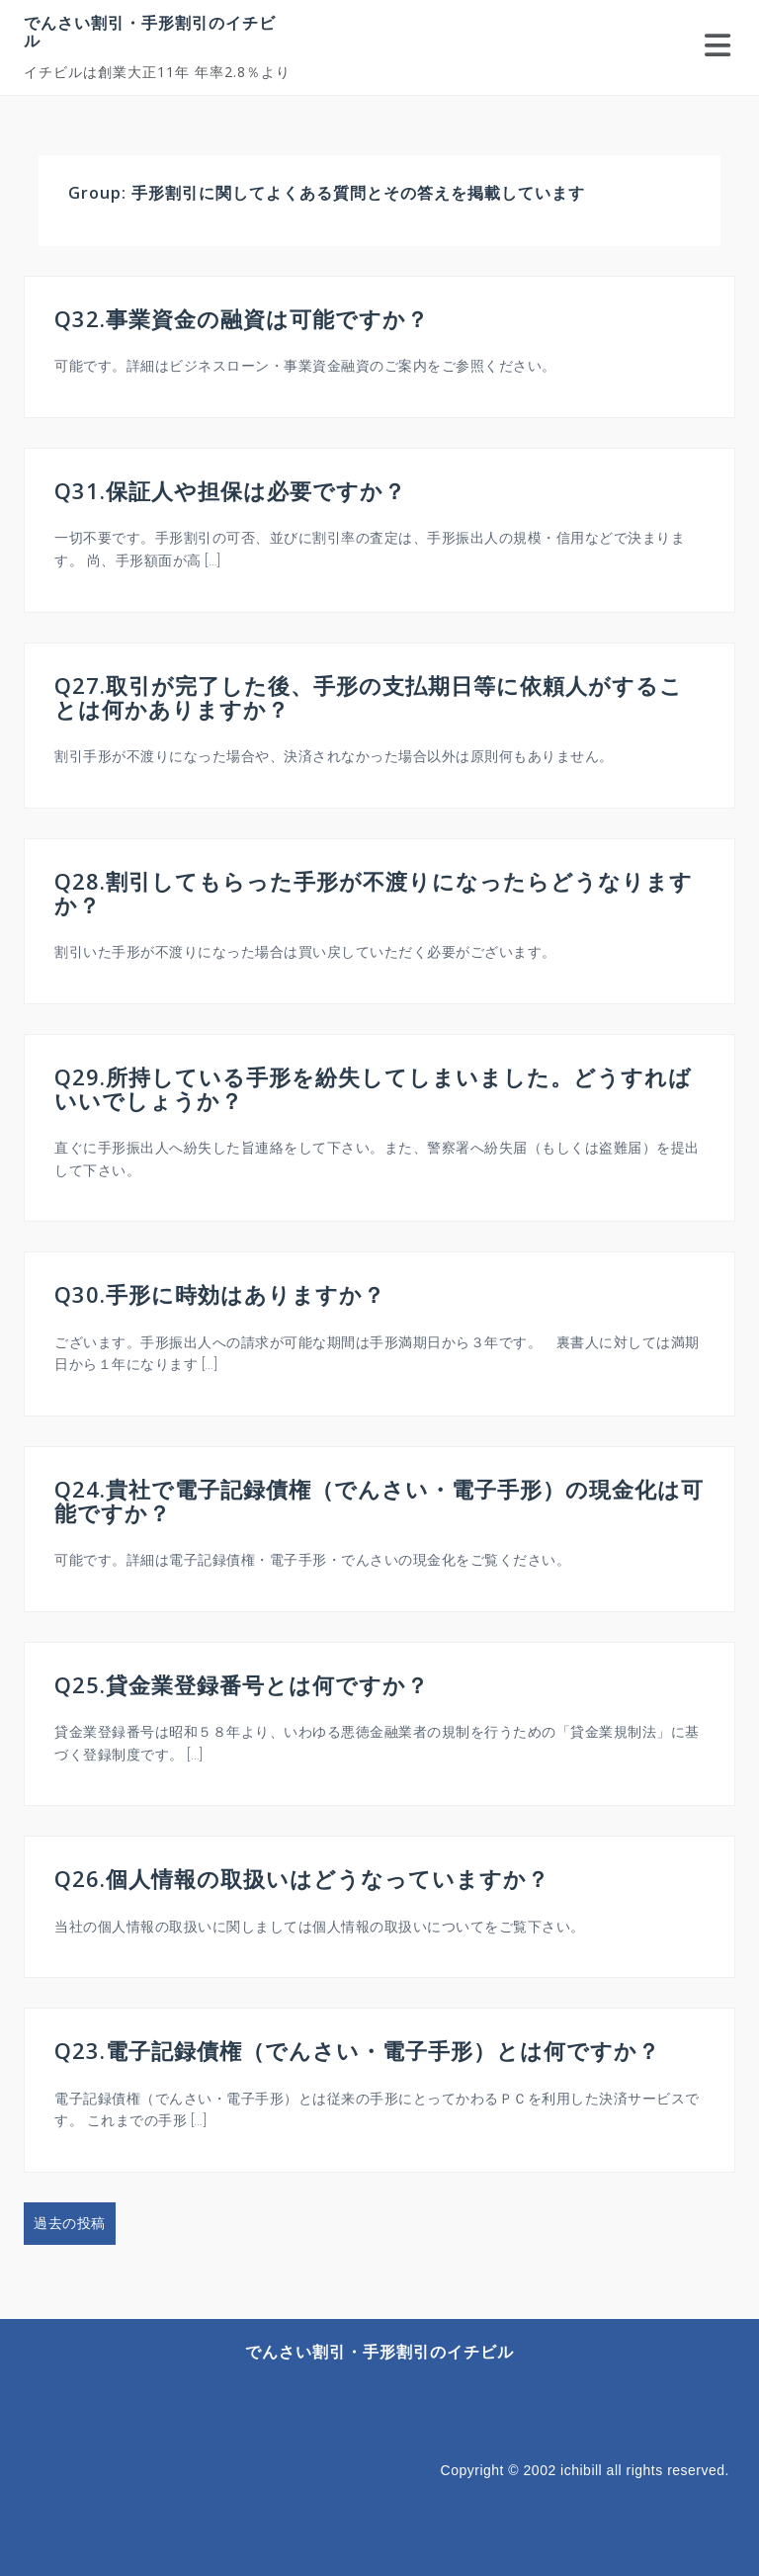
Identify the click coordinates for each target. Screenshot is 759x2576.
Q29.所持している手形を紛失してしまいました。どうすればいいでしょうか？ (373, 1088)
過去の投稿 (70, 2223)
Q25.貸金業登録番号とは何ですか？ (241, 1684)
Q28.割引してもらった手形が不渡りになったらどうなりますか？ (373, 892)
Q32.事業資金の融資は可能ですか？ (241, 318)
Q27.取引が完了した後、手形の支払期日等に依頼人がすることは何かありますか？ (368, 697)
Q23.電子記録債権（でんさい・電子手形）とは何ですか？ (357, 2050)
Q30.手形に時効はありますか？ (219, 1294)
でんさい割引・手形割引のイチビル (150, 31)
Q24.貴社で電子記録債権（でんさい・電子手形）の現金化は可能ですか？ (379, 1500)
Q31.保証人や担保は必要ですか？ (230, 490)
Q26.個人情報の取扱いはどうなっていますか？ (301, 1878)
